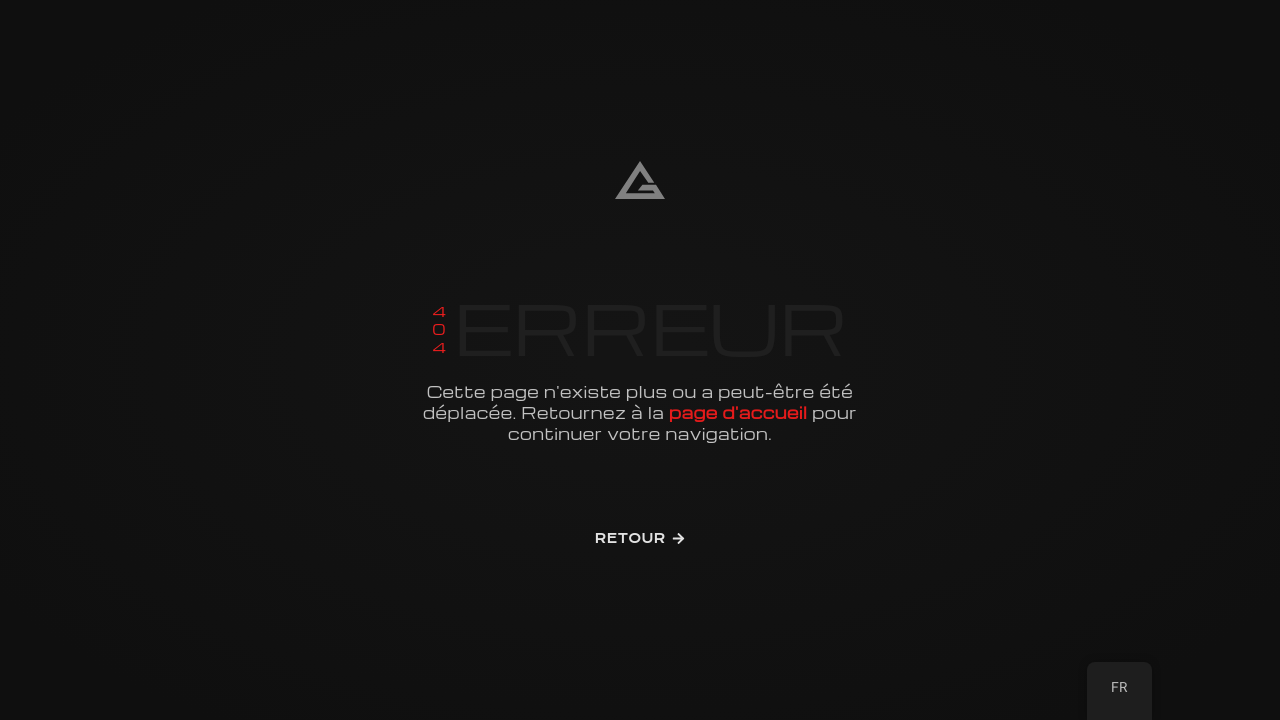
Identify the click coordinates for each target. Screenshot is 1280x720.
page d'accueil (738, 412)
